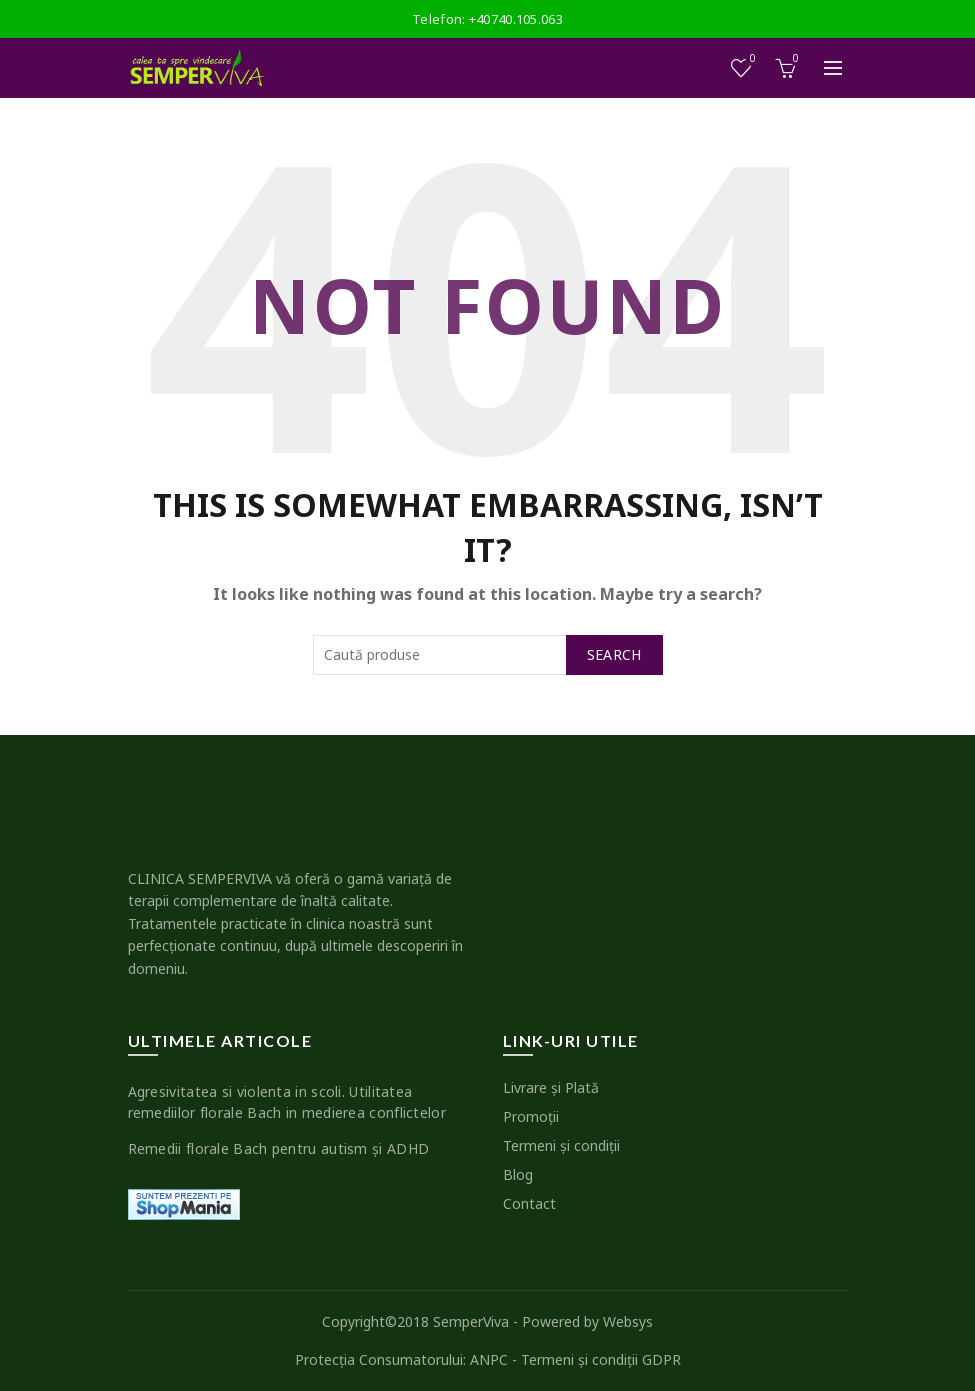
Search (614, 654)
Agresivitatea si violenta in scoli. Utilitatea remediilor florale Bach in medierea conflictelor (287, 1102)
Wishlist (750, 59)
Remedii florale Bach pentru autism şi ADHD (279, 1148)
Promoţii (531, 1116)
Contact (529, 1203)
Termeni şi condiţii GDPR (601, 1359)
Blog (518, 1174)
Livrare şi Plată (551, 1087)
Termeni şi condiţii (561, 1145)
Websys (628, 1321)
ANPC (489, 1359)
